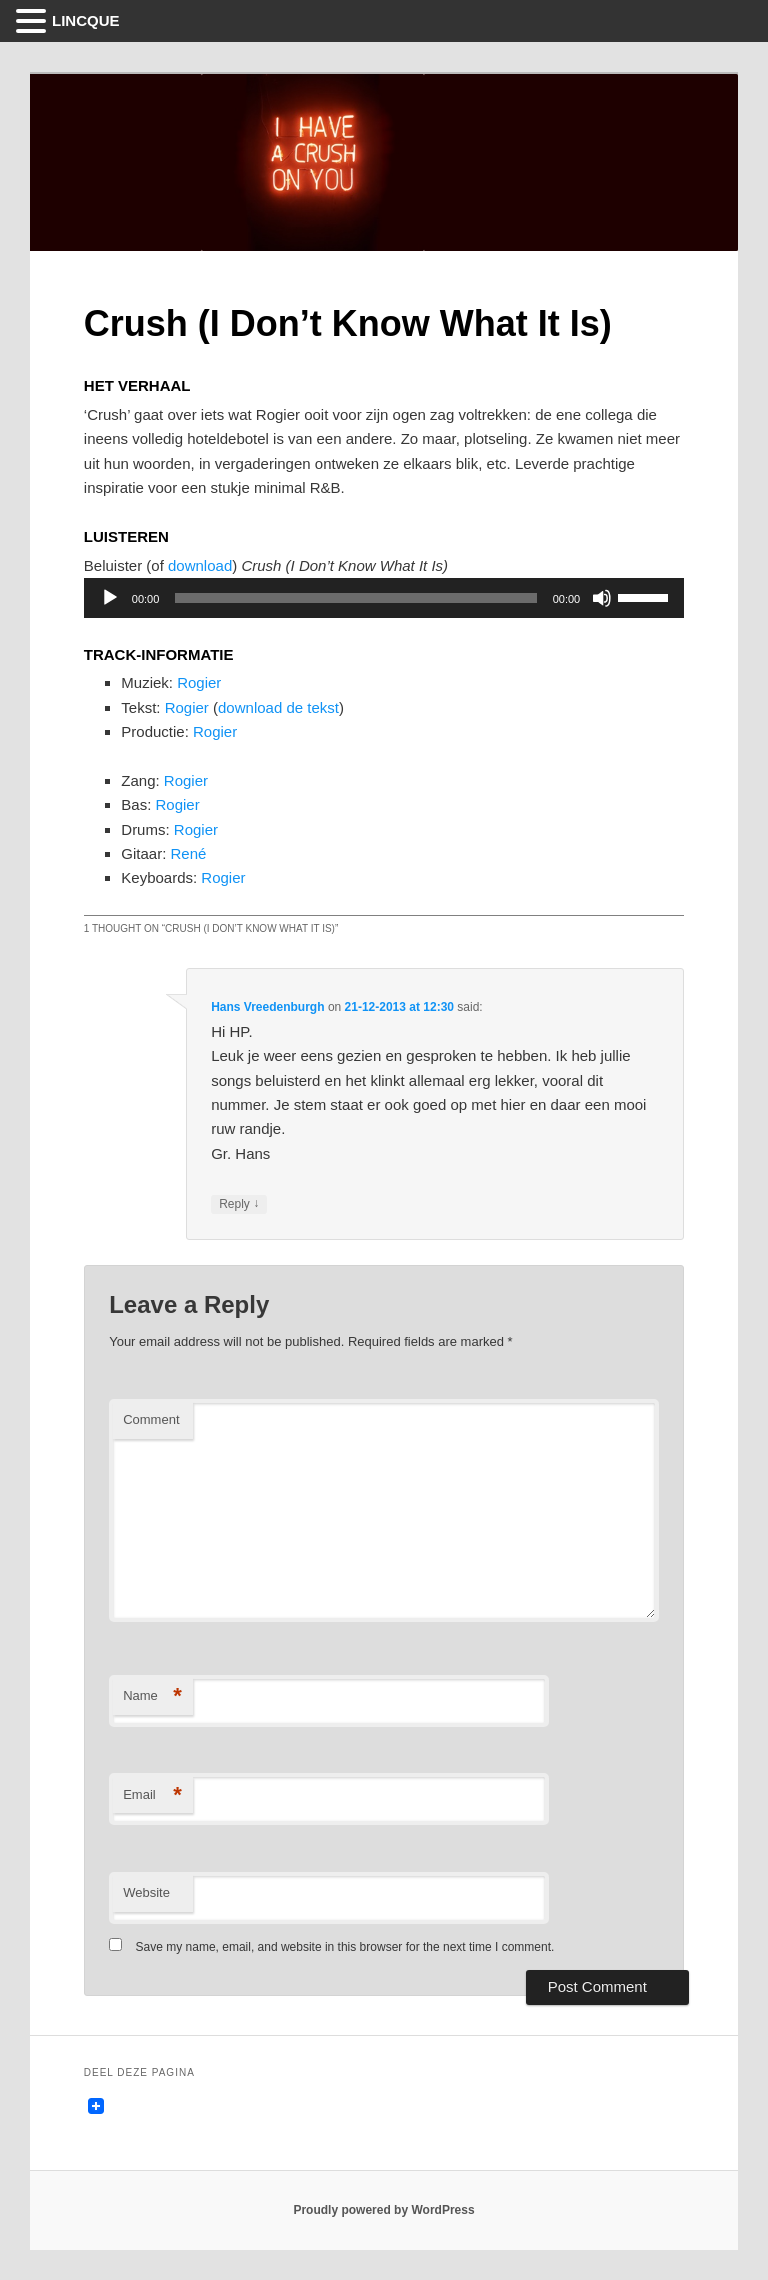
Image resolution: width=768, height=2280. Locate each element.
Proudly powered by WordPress (383, 2210)
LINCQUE (86, 20)
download (200, 565)
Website (146, 1892)
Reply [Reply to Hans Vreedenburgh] (239, 1204)
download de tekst (278, 707)
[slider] (355, 598)
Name (152, 1696)
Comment (151, 1419)
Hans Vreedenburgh (267, 1007)
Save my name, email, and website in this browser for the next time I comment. (345, 1947)
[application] (384, 598)
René (188, 853)
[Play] (110, 598)
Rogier (199, 682)
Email (152, 1795)
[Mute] (602, 598)
